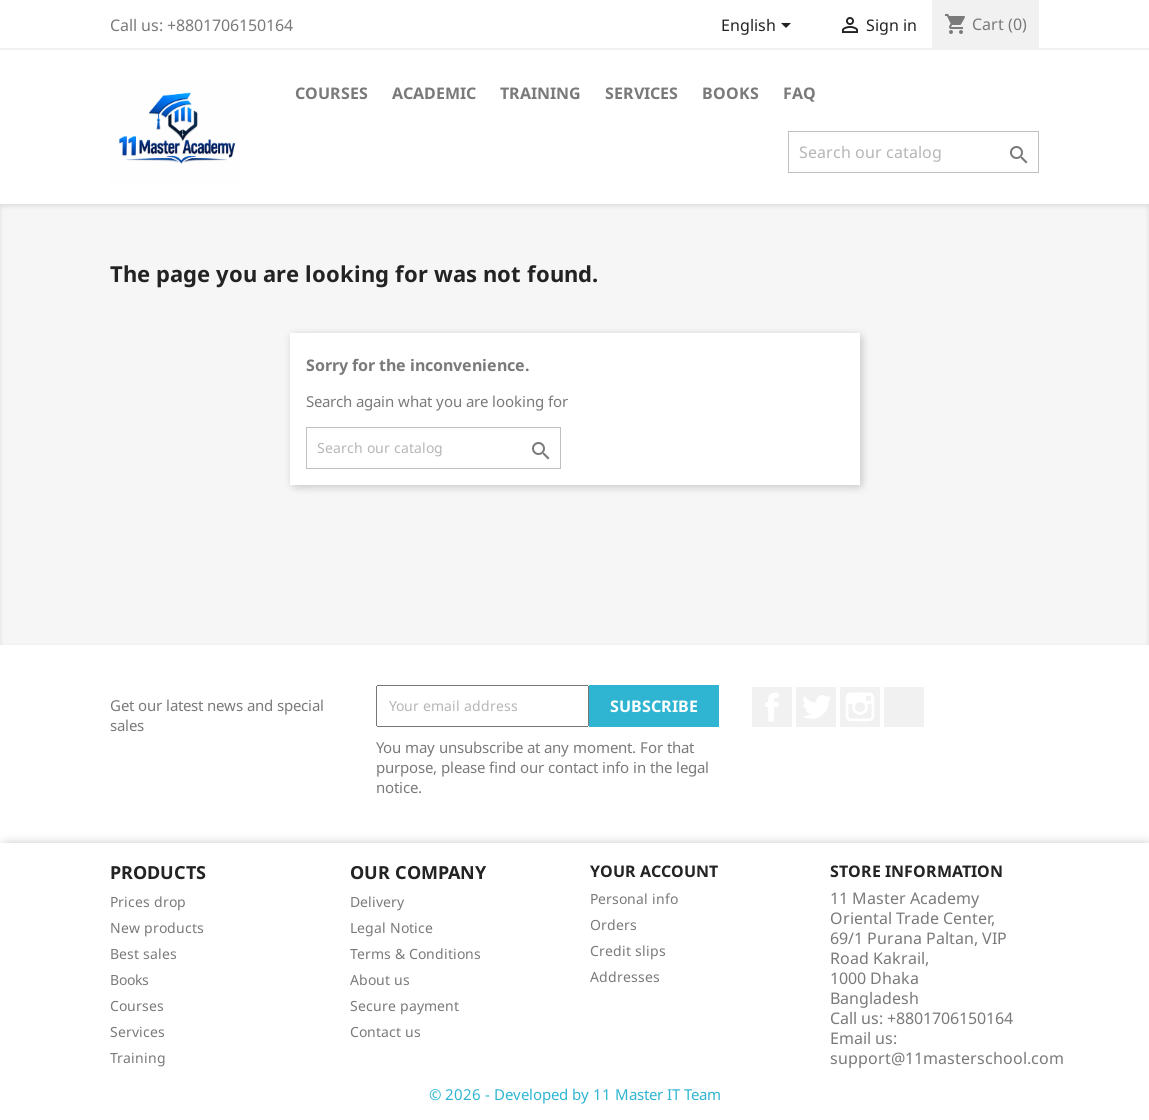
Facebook (772, 707)
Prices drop (148, 901)
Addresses (625, 976)
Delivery (377, 901)
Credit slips (628, 950)
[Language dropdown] (759, 27)
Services (641, 93)
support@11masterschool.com (947, 1058)
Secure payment (404, 1005)
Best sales (143, 953)
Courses (331, 93)
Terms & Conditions (415, 953)
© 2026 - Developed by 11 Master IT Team (575, 1094)
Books (730, 93)
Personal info (634, 898)
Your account (654, 871)
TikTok (904, 707)
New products (157, 927)
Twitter (816, 707)
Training (540, 93)
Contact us (385, 1031)
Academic (434, 93)
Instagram (860, 707)
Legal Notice (391, 927)
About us (380, 979)
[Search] (913, 152)
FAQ (799, 93)
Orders (613, 924)
